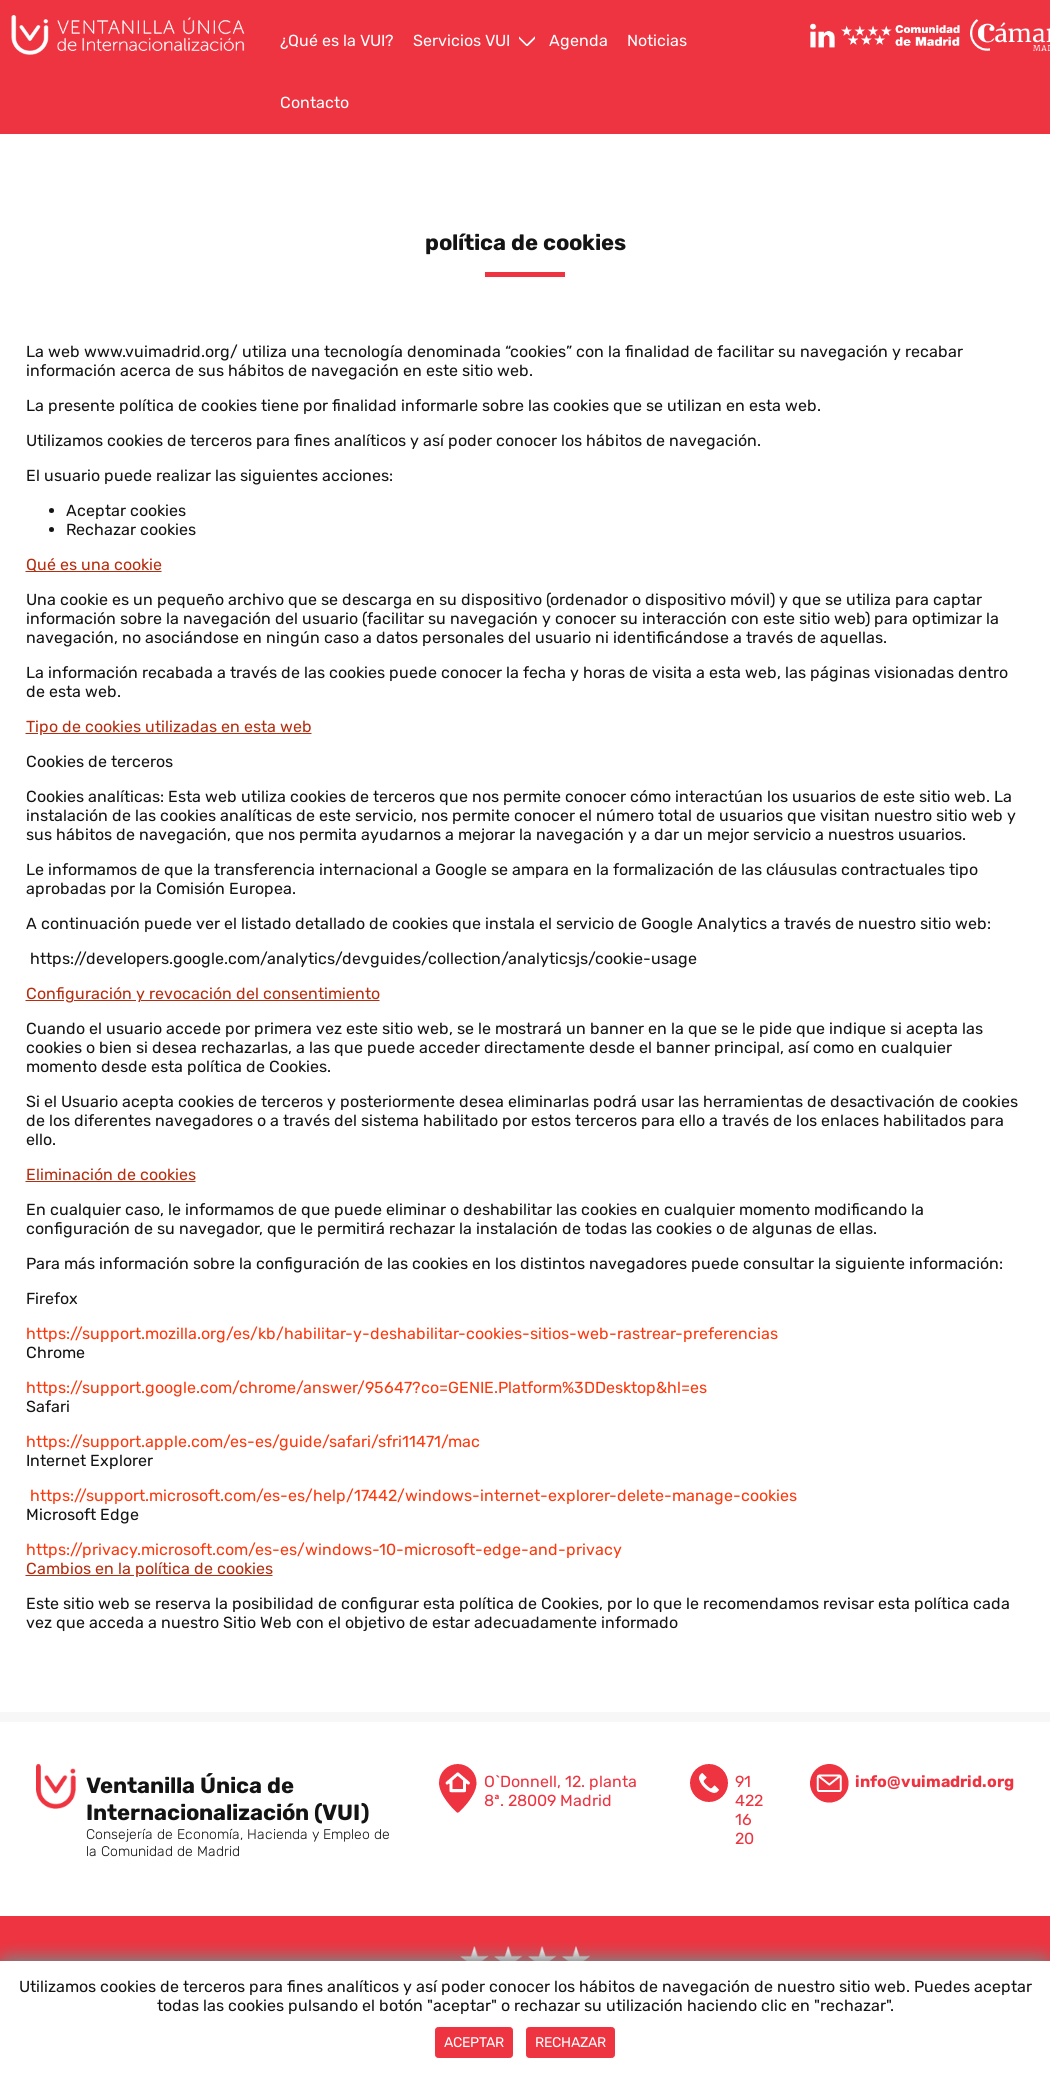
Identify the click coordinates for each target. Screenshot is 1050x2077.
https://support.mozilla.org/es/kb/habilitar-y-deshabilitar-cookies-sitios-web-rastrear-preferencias (402, 1333)
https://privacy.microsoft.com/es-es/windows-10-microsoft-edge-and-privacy (324, 1549)
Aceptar (474, 2042)
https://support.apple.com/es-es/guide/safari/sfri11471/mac (253, 1441)
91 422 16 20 (749, 1810)
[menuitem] (339, 41)
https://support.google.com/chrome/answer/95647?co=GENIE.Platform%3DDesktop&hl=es (366, 1387)
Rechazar (570, 2042)
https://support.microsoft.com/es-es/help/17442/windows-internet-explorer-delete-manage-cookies (411, 1495)
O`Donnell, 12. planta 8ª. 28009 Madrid (560, 1791)
